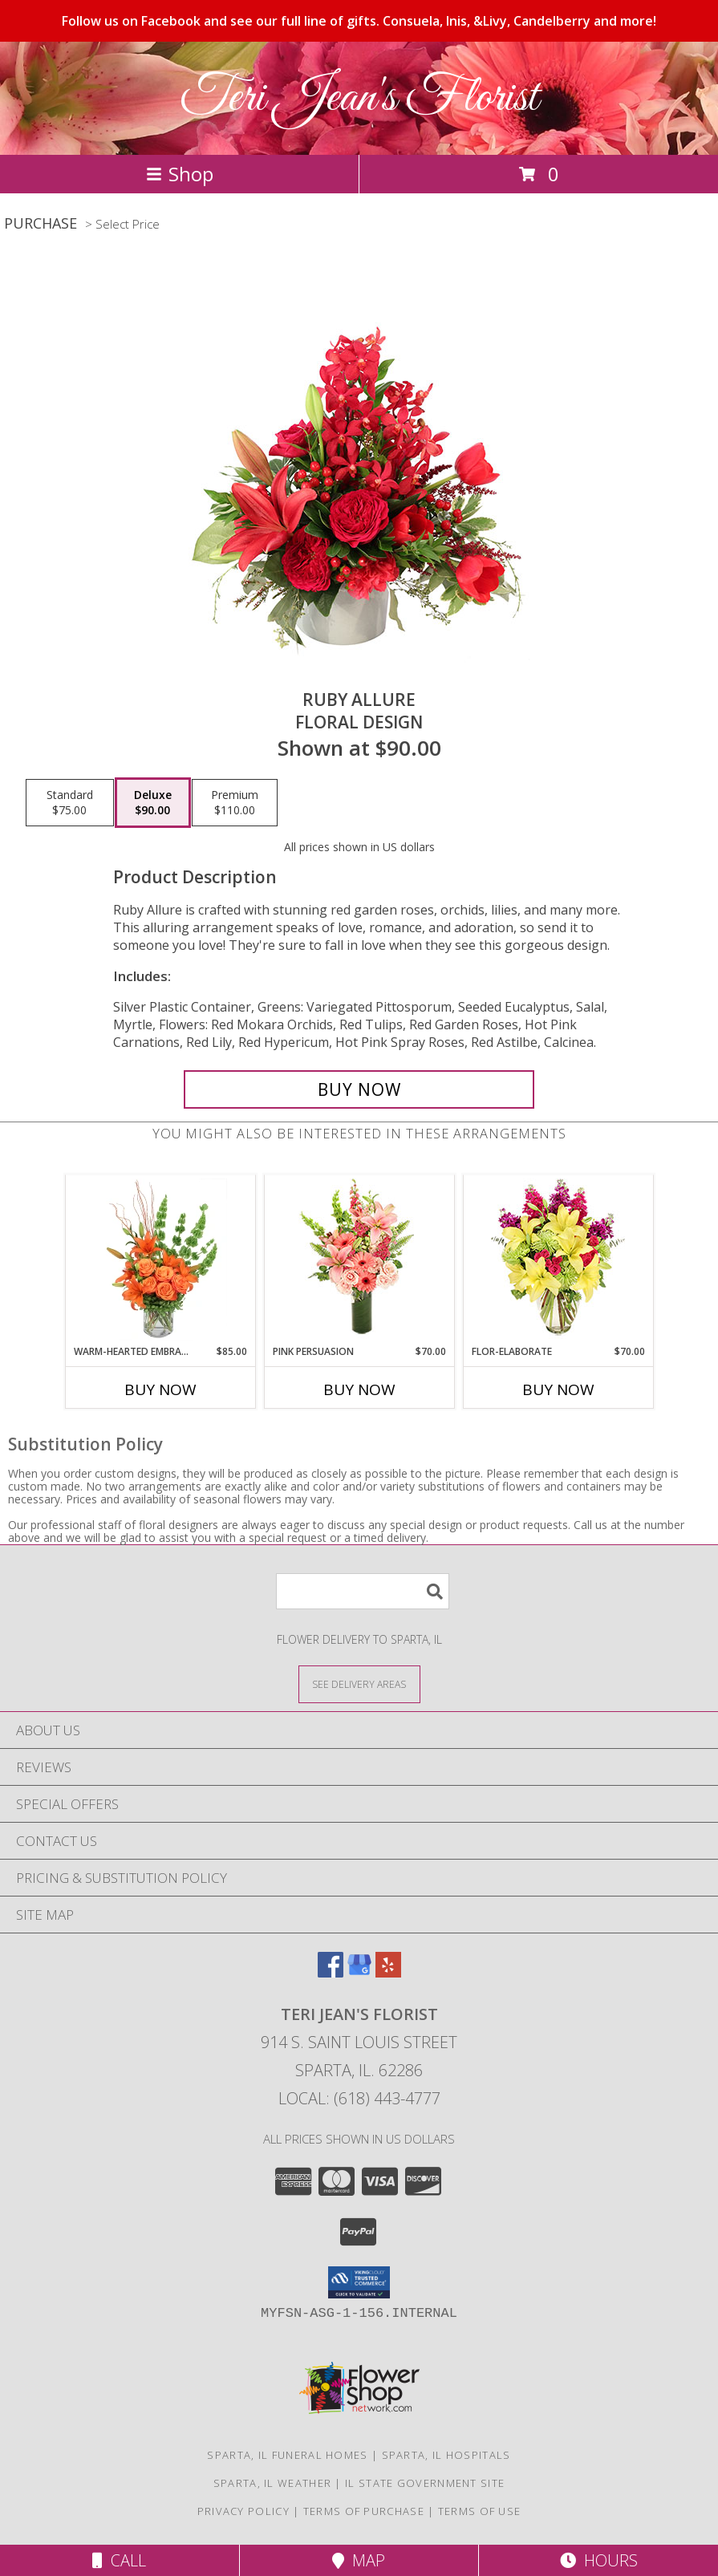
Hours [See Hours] (599, 2560)
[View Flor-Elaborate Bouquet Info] (558, 1259)
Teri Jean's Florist (359, 98)
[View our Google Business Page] (359, 1972)
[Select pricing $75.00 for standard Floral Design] (69, 803)
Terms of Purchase (363, 2511)
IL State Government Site (425, 2483)
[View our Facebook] (330, 1972)
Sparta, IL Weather (272, 2483)
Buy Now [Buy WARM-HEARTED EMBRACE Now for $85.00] (160, 1389)
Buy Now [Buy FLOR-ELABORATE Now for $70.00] (558, 1389)
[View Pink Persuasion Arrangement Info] (359, 1259)
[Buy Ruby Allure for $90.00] (359, 1089)
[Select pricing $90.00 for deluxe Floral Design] (153, 803)
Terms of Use (479, 2511)
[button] (359, 2282)
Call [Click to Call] (119, 2560)
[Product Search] (362, 1591)
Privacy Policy (243, 2511)
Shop (179, 173)
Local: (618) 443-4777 (359, 2098)
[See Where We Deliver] (359, 1683)
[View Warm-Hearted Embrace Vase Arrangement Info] (160, 1259)
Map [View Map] (358, 2560)
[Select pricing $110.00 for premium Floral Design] (235, 803)
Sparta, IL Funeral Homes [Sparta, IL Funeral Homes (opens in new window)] (287, 2455)
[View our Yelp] (388, 1972)
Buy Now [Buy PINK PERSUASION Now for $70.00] (359, 1389)
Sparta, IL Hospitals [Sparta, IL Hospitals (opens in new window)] (446, 2455)
